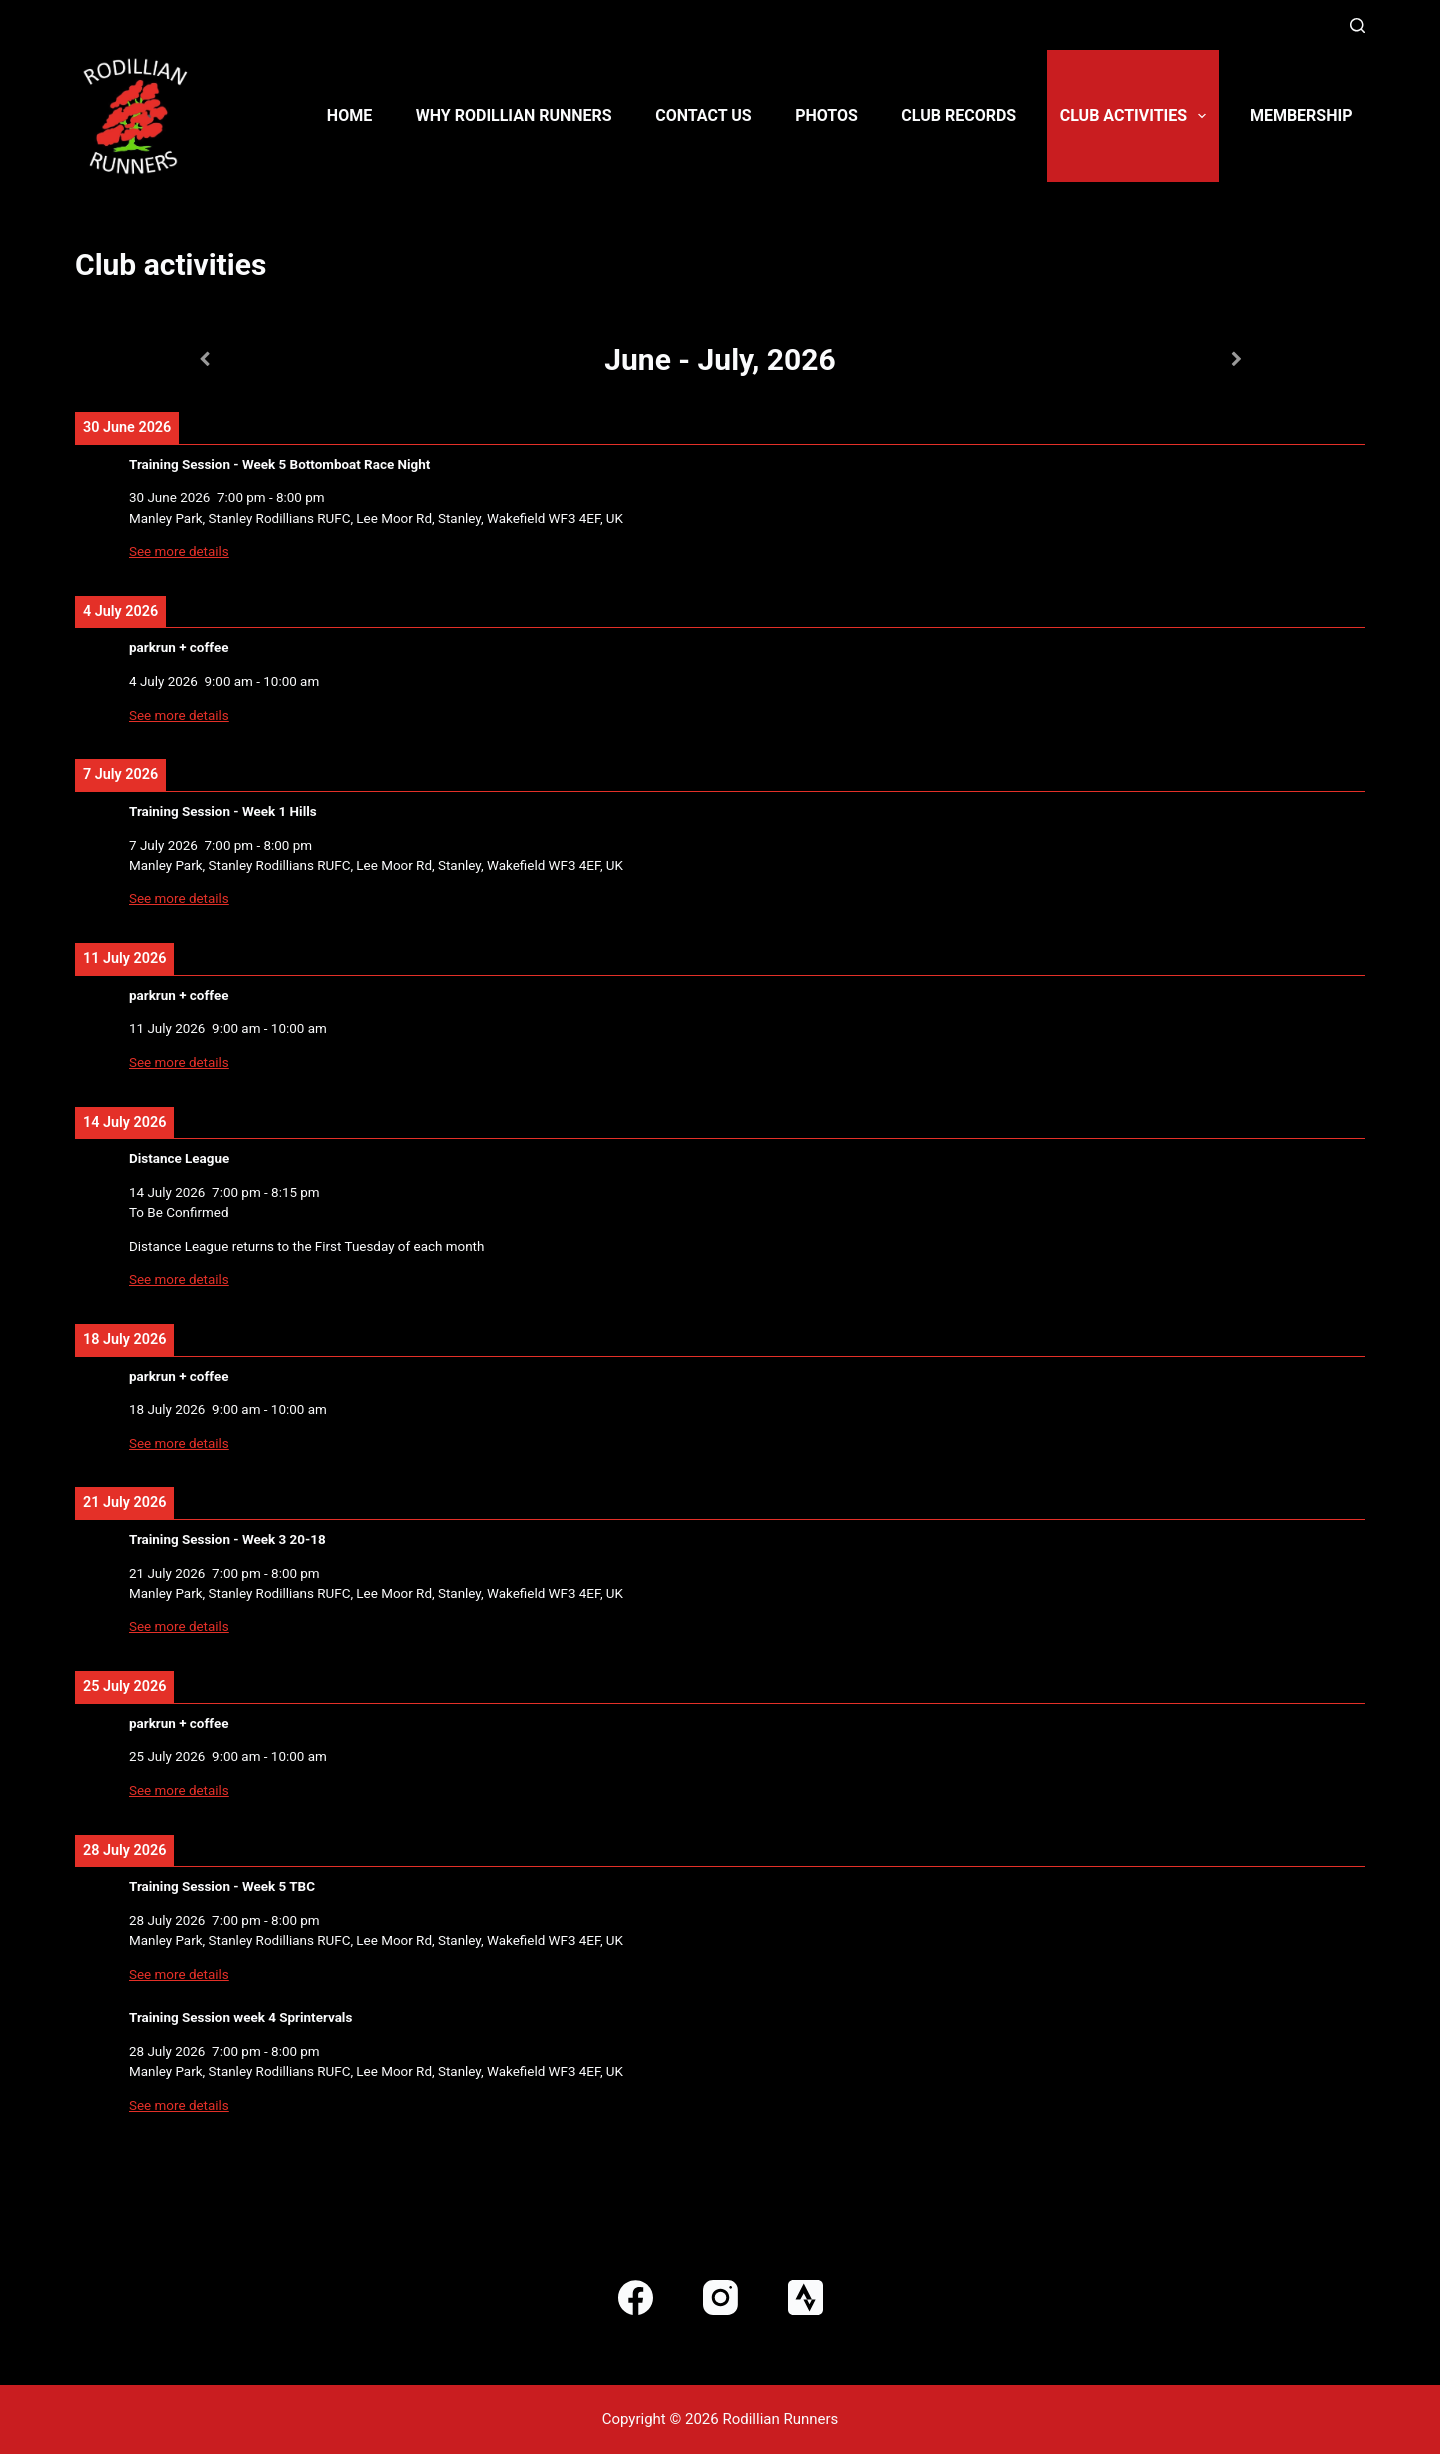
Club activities (1137, 116)
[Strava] (805, 2297)
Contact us (703, 115)
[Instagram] (720, 2297)
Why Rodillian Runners (514, 115)
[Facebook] (635, 2297)
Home (349, 115)
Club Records (958, 115)
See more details (179, 551)
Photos (826, 115)
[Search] (1357, 25)
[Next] (1236, 359)
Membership (1301, 115)
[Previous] (204, 359)
